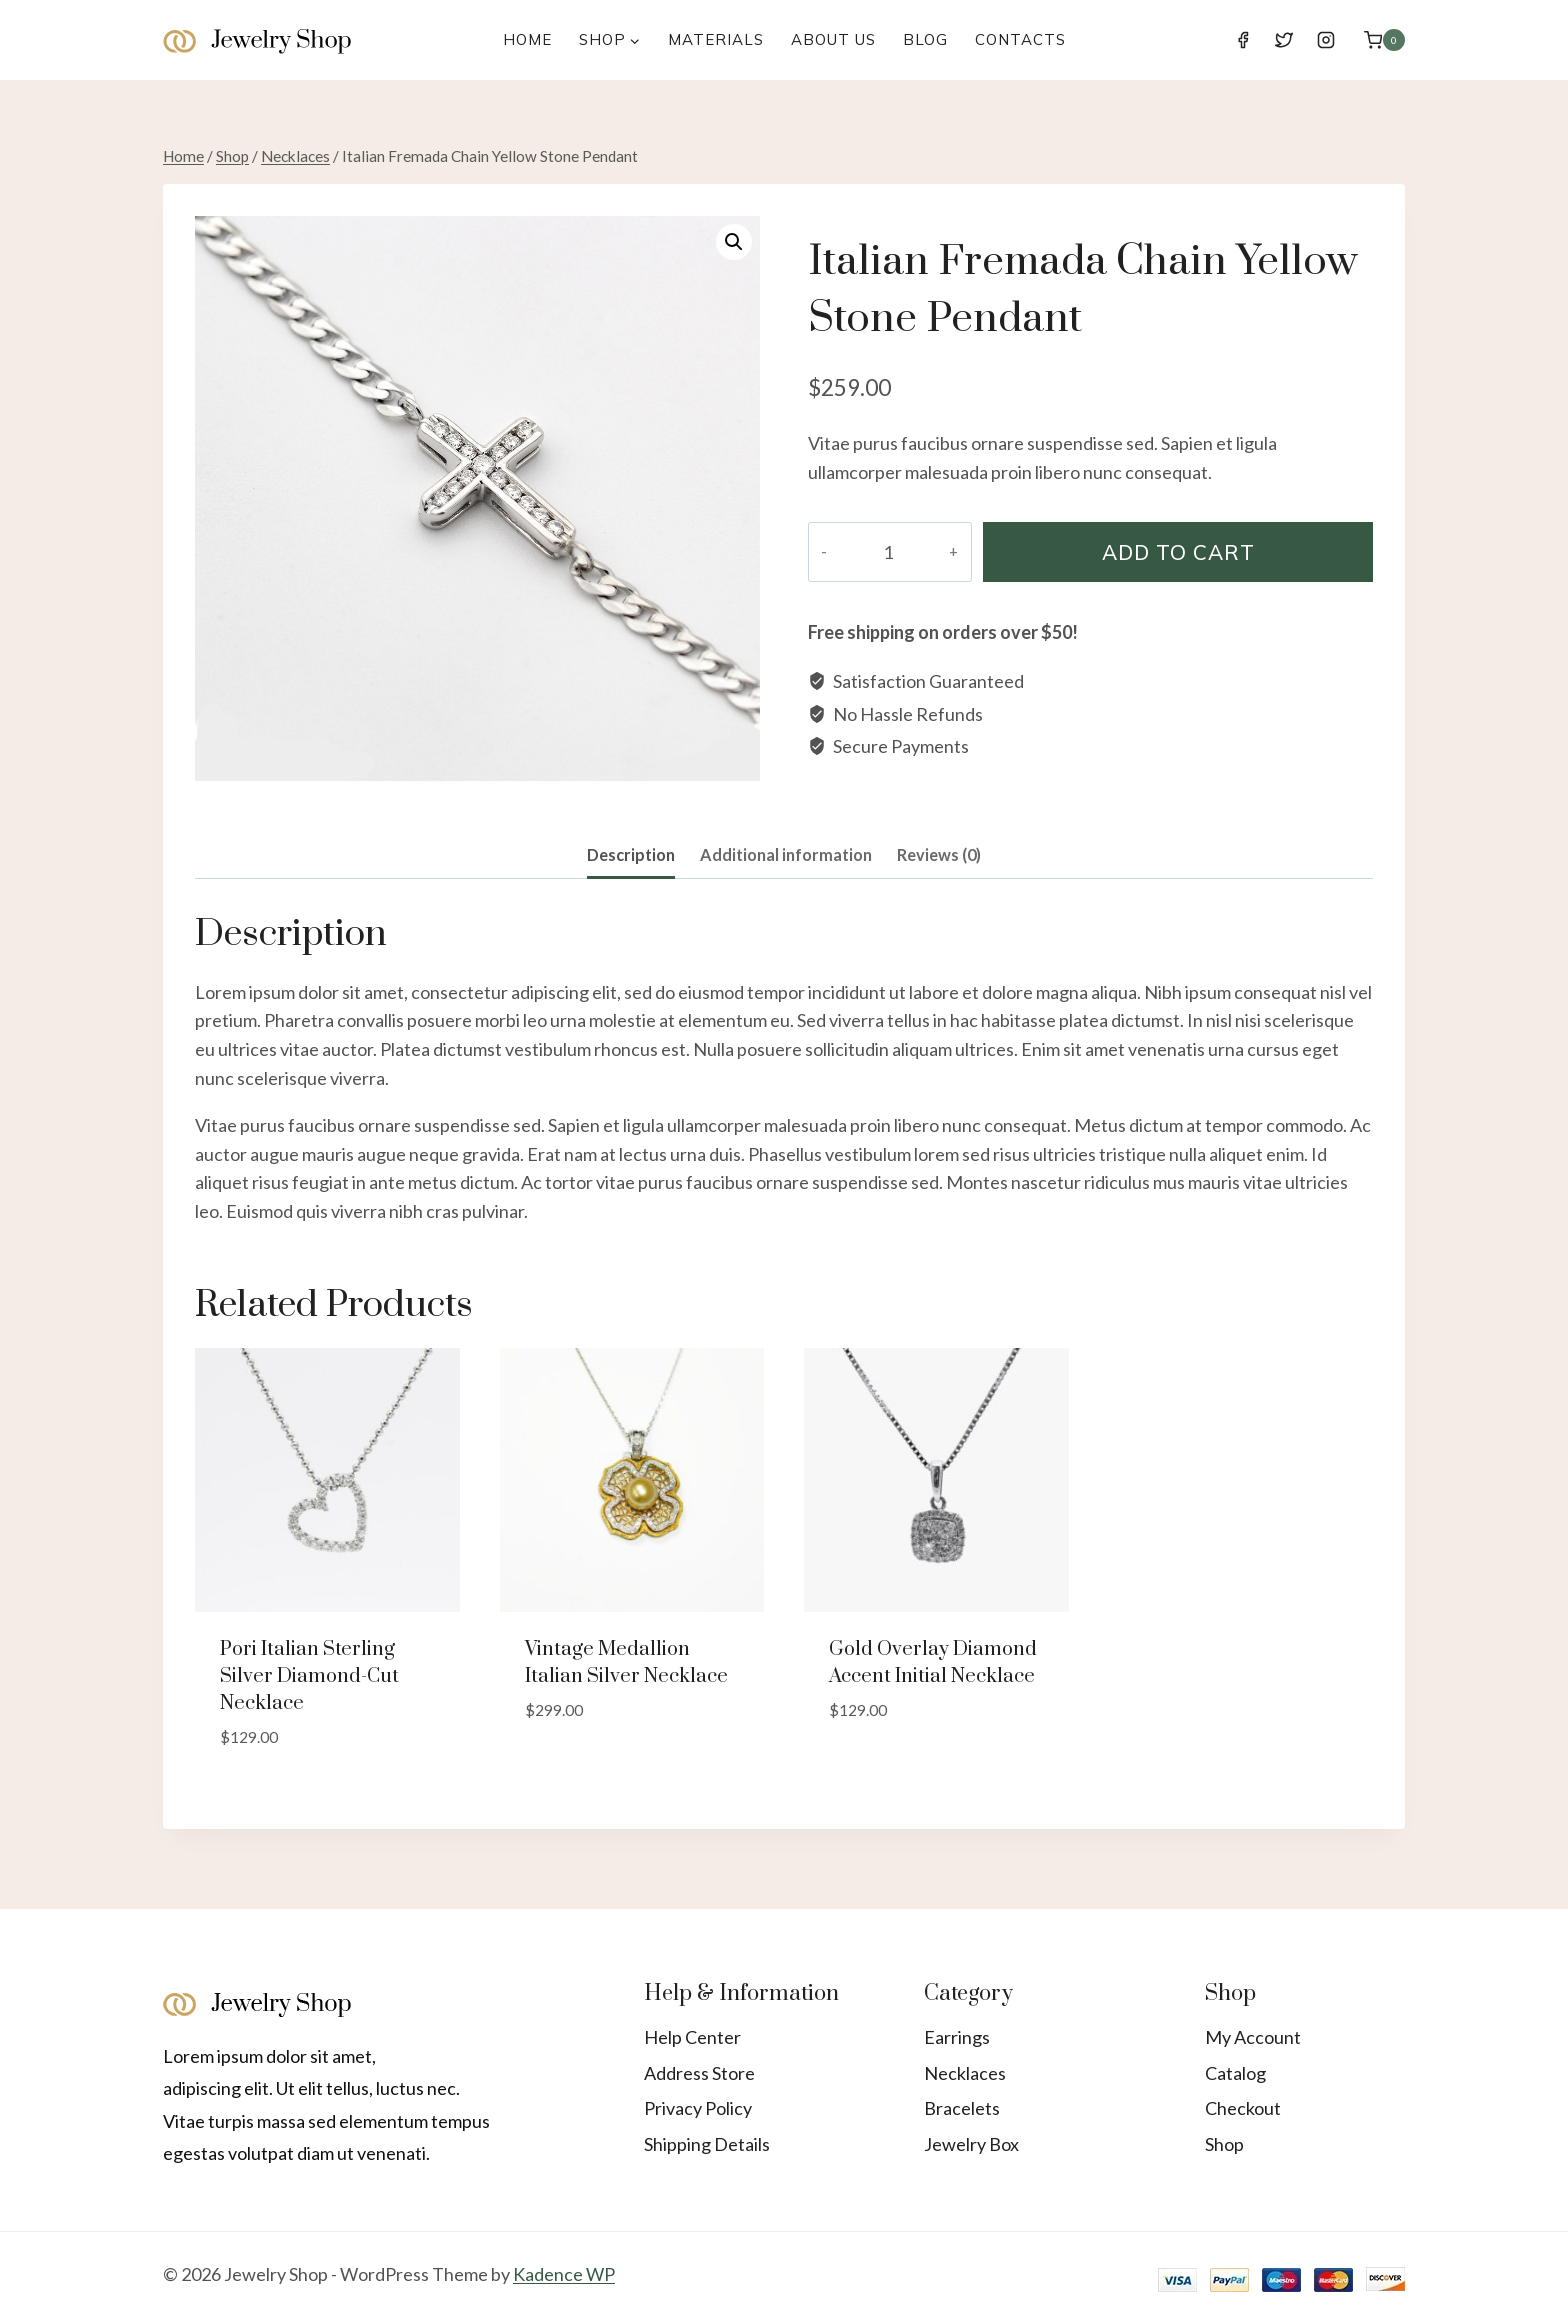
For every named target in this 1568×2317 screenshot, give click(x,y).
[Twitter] (1284, 40)
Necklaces (965, 2073)
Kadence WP (564, 2274)
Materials (716, 39)
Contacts (1020, 39)
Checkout (1243, 2108)
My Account (1253, 2037)
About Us (833, 39)
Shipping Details (707, 2144)
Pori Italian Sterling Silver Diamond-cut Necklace (309, 1676)
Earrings (957, 2037)
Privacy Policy (698, 2108)
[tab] (631, 856)
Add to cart (1167, 551)
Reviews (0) (939, 854)
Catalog (1235, 2073)
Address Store (699, 2073)
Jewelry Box (971, 2144)
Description (631, 854)
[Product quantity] (877, 552)
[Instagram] (1326, 40)
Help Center (692, 2037)
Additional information (786, 854)
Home (527, 39)
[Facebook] (1243, 40)
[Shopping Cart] (1384, 39)
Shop (1224, 2144)
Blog (925, 39)
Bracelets (962, 2108)
